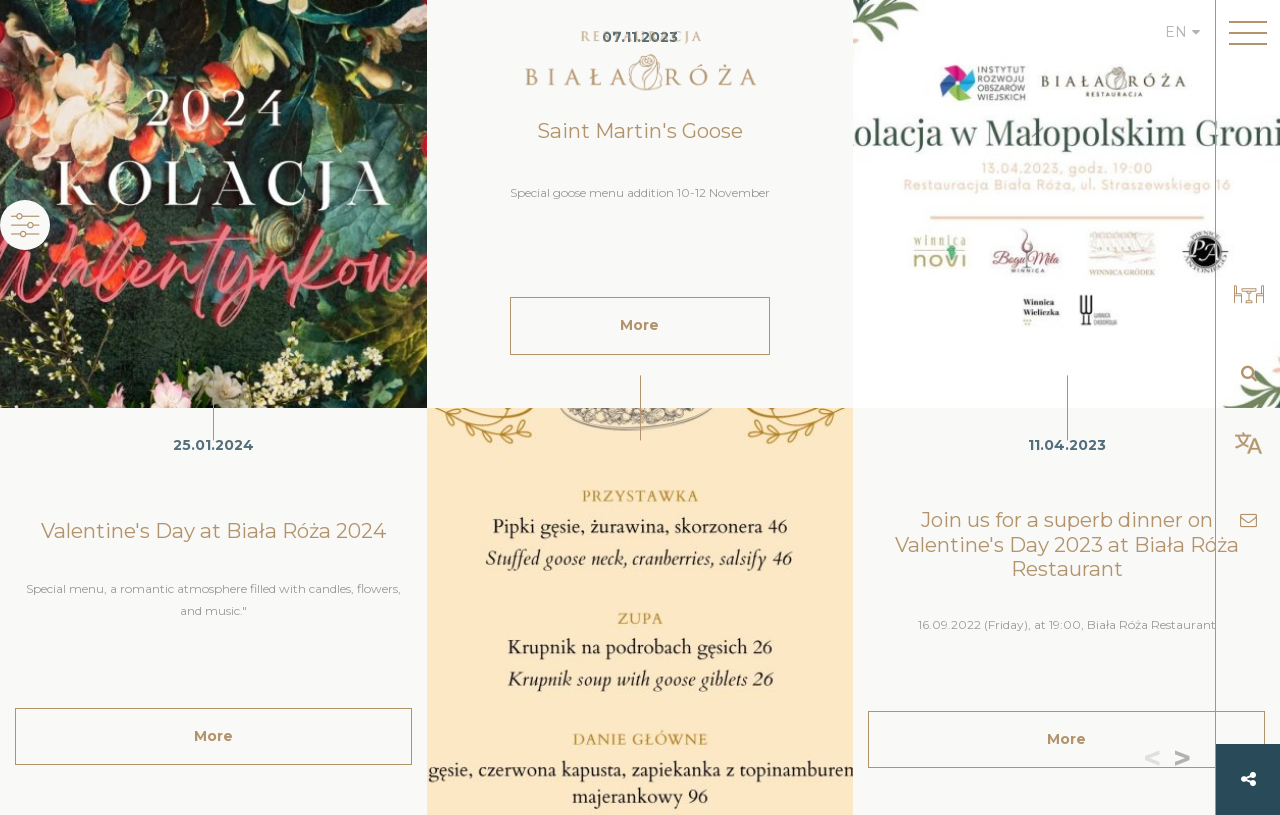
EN (1176, 32)
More (213, 736)
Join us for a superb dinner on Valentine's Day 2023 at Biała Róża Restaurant (1067, 544)
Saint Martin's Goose (640, 130)
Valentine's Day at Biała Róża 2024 (213, 530)
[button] (1186, 760)
